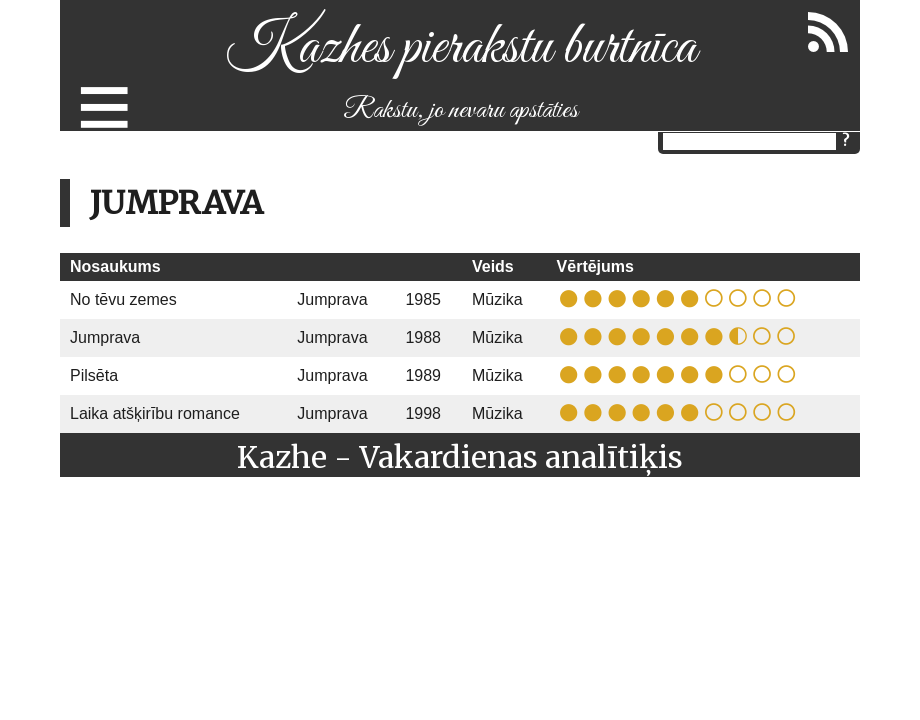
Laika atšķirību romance (155, 413)
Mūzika (497, 299)
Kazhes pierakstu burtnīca (460, 48)
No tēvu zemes (123, 299)
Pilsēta (94, 375)
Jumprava (332, 299)
